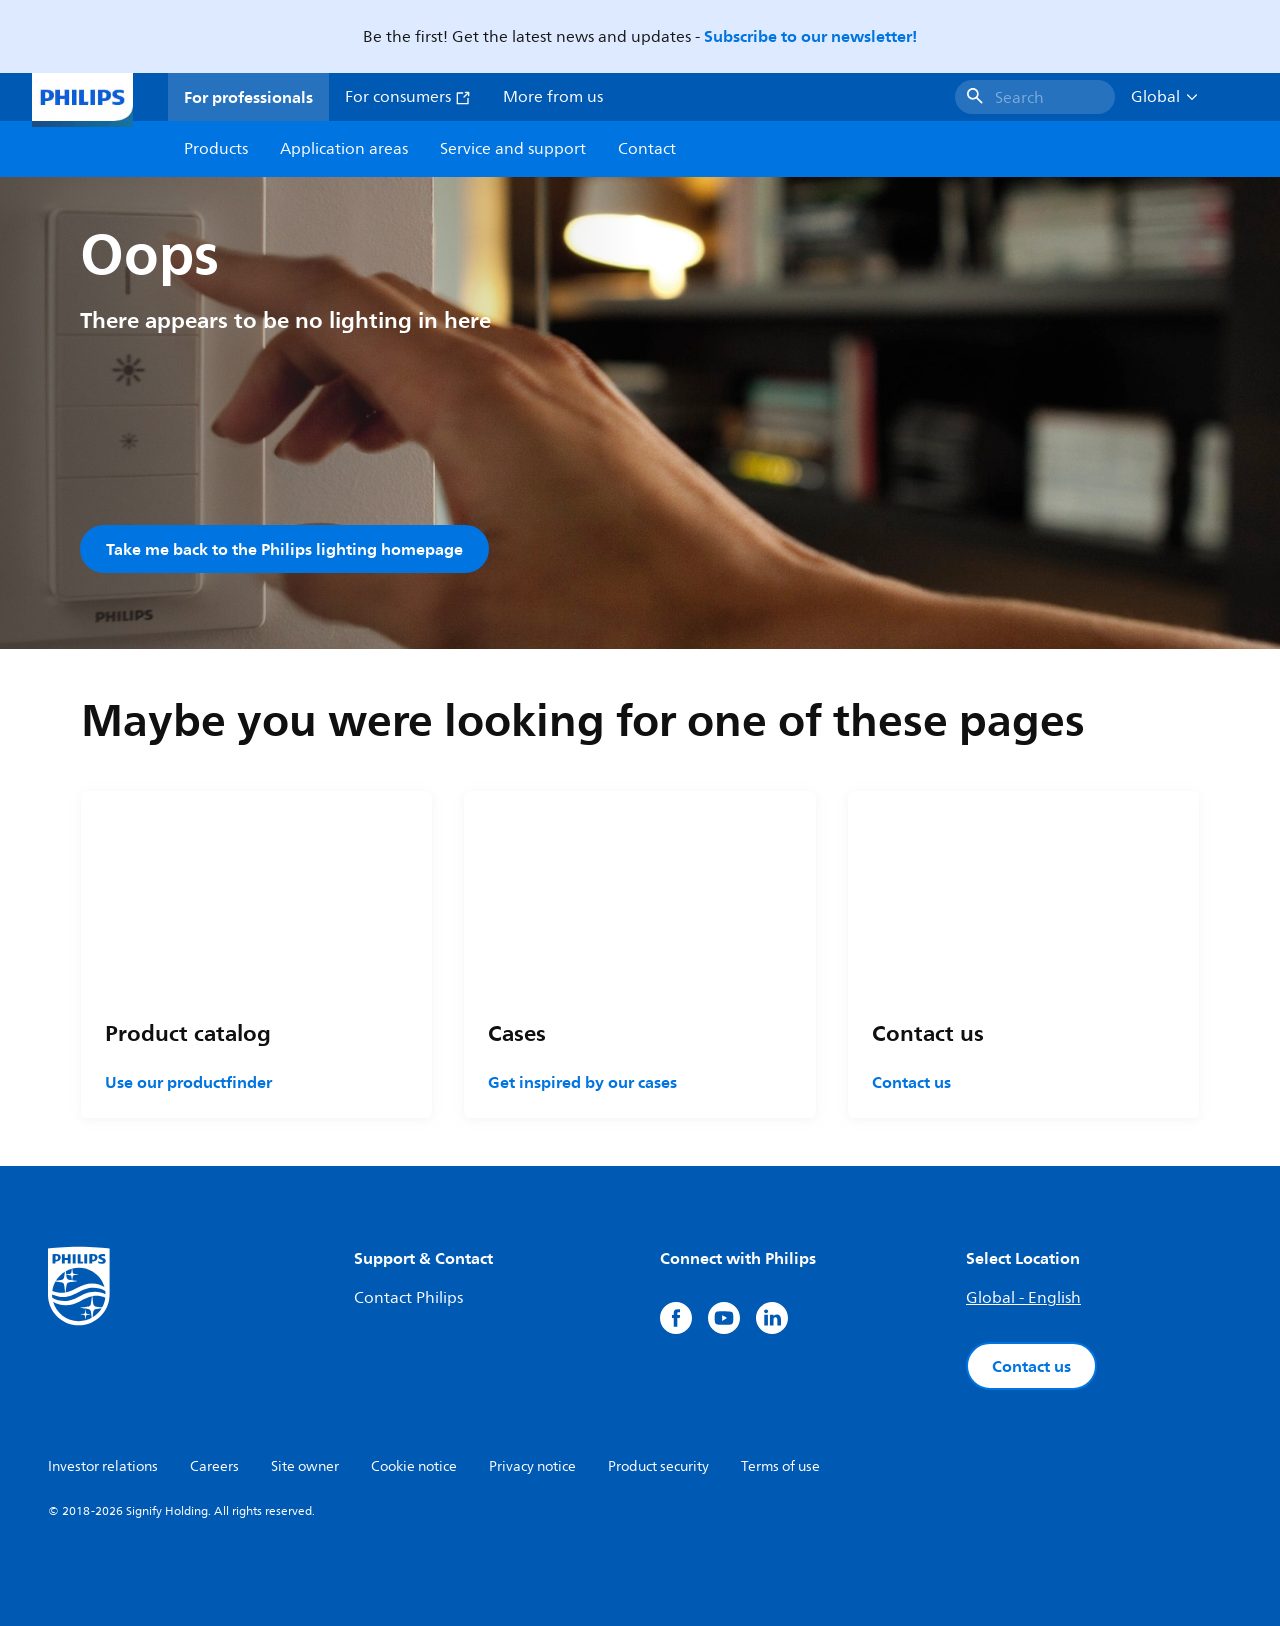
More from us (553, 97)
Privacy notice (532, 1466)
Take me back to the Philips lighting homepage (284, 549)
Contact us (911, 1082)
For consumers (408, 97)
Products (216, 149)
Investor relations (103, 1466)
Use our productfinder (188, 1082)
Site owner (305, 1466)
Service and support (513, 149)
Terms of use (780, 1466)
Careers (214, 1466)
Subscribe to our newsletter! (810, 36)
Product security (658, 1466)
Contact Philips (408, 1298)
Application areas (344, 149)
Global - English (1023, 1298)
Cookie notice (414, 1466)
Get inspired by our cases (582, 1082)
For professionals (248, 97)
